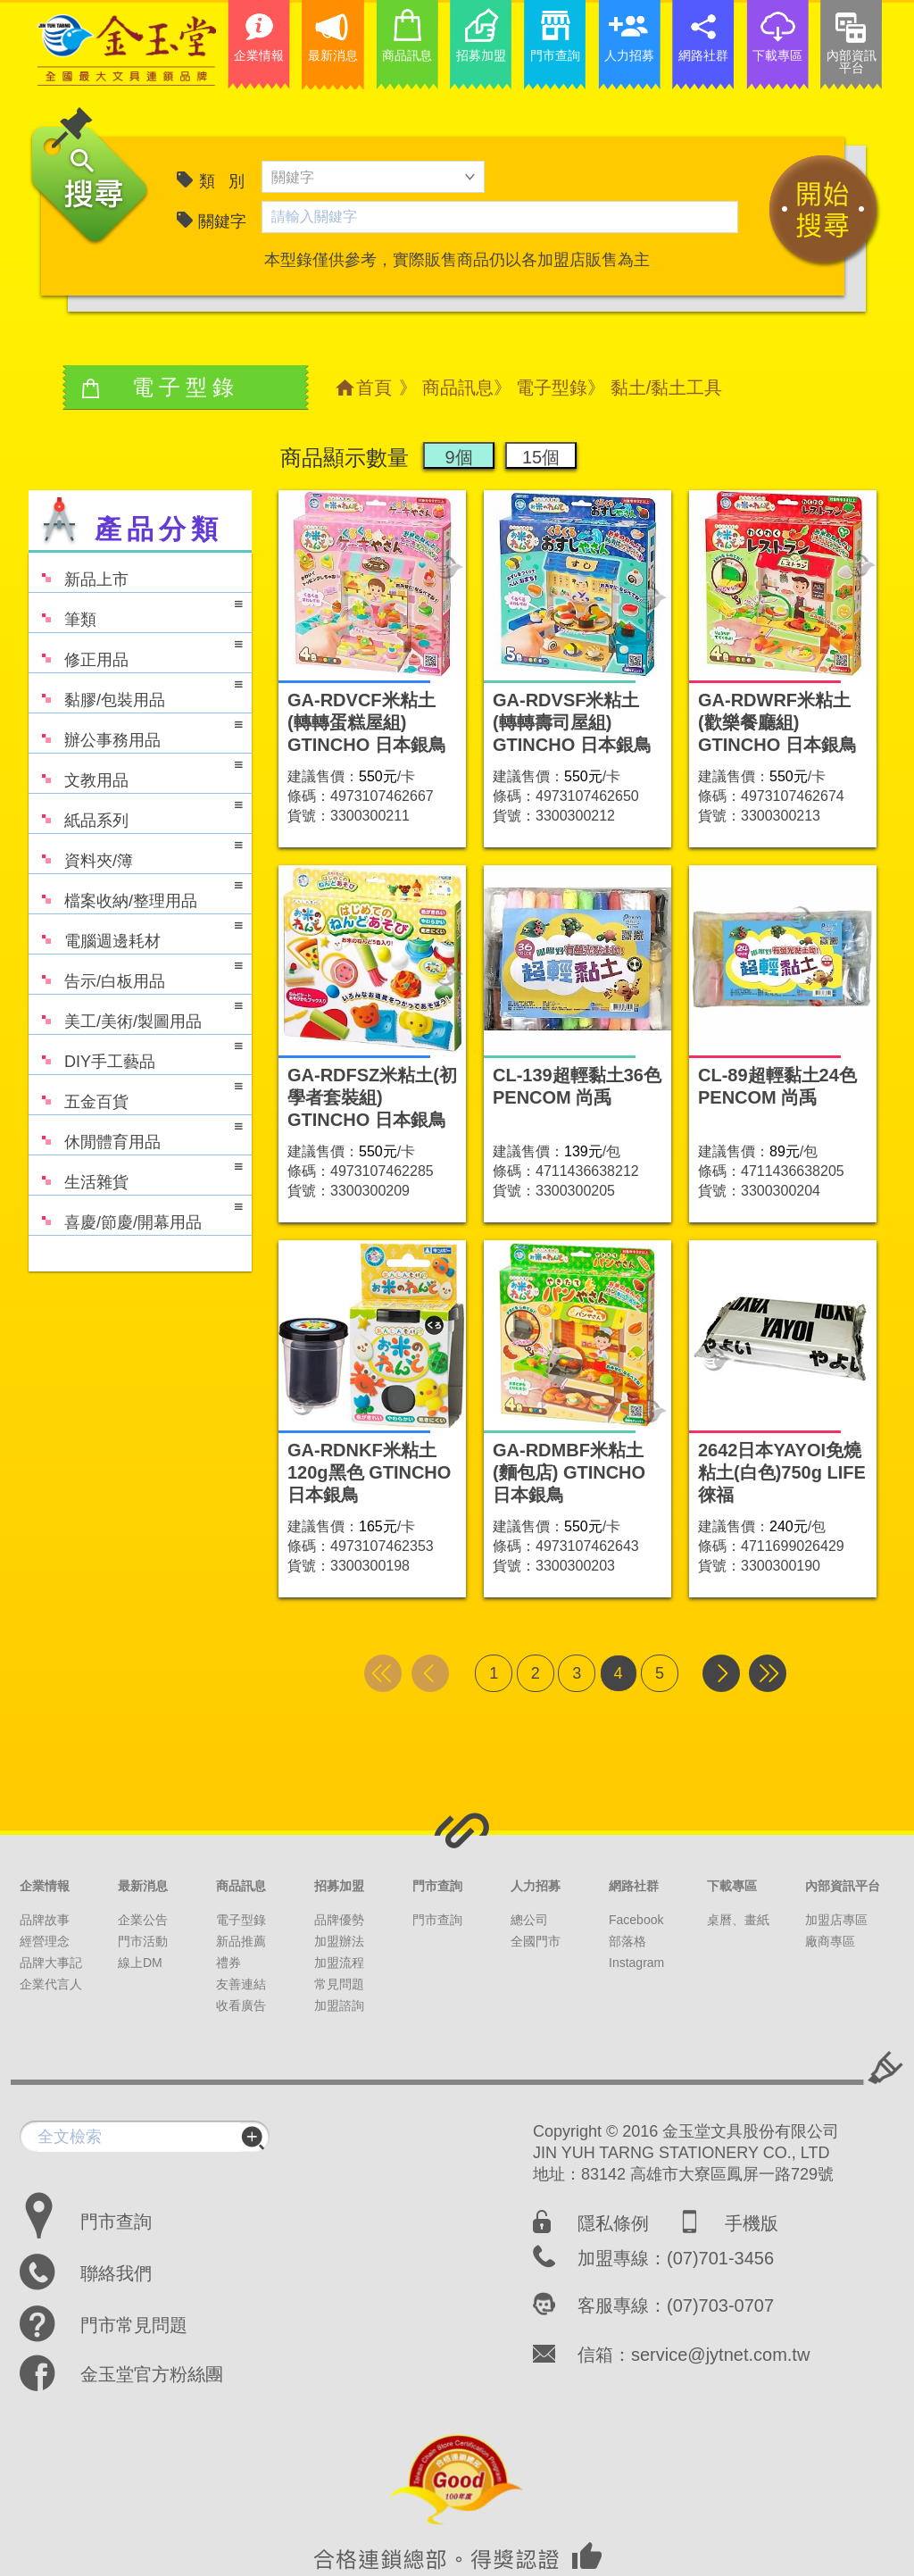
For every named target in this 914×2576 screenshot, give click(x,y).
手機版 (751, 2223)
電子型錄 (551, 387)
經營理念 (45, 1941)
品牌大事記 (51, 1962)
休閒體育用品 (136, 1133)
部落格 (627, 1941)
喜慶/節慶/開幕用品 (136, 1213)
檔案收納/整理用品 (136, 892)
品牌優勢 (339, 1920)
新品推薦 (241, 1941)
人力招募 (536, 1886)
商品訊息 (458, 387)
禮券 (228, 1962)
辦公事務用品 (136, 731)
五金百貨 (136, 1093)
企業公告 (143, 1920)
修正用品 (136, 651)
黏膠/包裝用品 (136, 691)
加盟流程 (339, 1962)
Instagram (636, 1962)
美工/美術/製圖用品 (136, 1013)
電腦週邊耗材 (136, 932)
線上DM (140, 1962)
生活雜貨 (136, 1173)
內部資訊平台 (842, 1886)
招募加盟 (339, 1886)
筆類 (136, 611)
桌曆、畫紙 (738, 1920)
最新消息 (143, 1886)
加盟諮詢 (339, 2005)
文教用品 (136, 771)
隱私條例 (613, 2223)
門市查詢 (437, 1886)
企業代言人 (51, 1984)
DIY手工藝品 (136, 1053)
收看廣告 (241, 2005)
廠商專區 (830, 1941)
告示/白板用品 (136, 972)
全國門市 (536, 1941)
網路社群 (634, 1886)
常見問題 (339, 1984)
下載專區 (732, 1886)
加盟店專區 (836, 1920)
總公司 (529, 1920)
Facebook (636, 1920)
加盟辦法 (339, 1941)
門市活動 (143, 1941)
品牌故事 (45, 1920)
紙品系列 (136, 812)
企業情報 (45, 1886)
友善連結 (241, 1984)
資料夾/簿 (136, 852)
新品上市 (79, 571)
